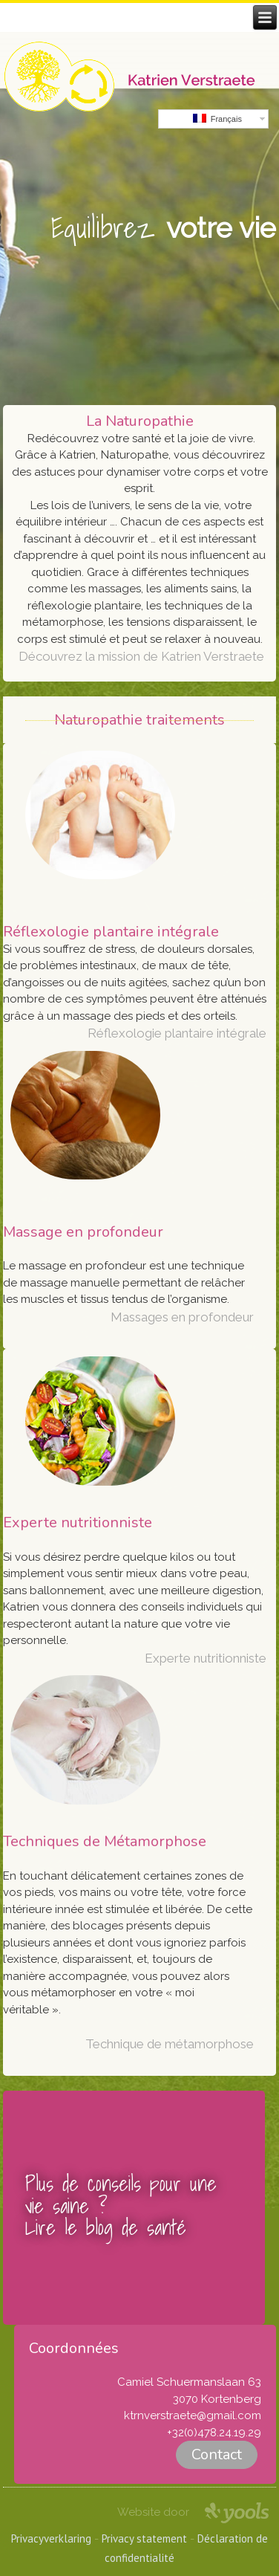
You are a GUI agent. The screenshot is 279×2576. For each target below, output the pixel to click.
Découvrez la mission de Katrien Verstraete (141, 656)
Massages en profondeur (182, 1317)
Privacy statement (144, 2538)
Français (217, 118)
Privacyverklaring (51, 2538)
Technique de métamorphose (169, 2043)
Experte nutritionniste (205, 1658)
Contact (216, 2454)
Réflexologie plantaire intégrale (177, 1033)
